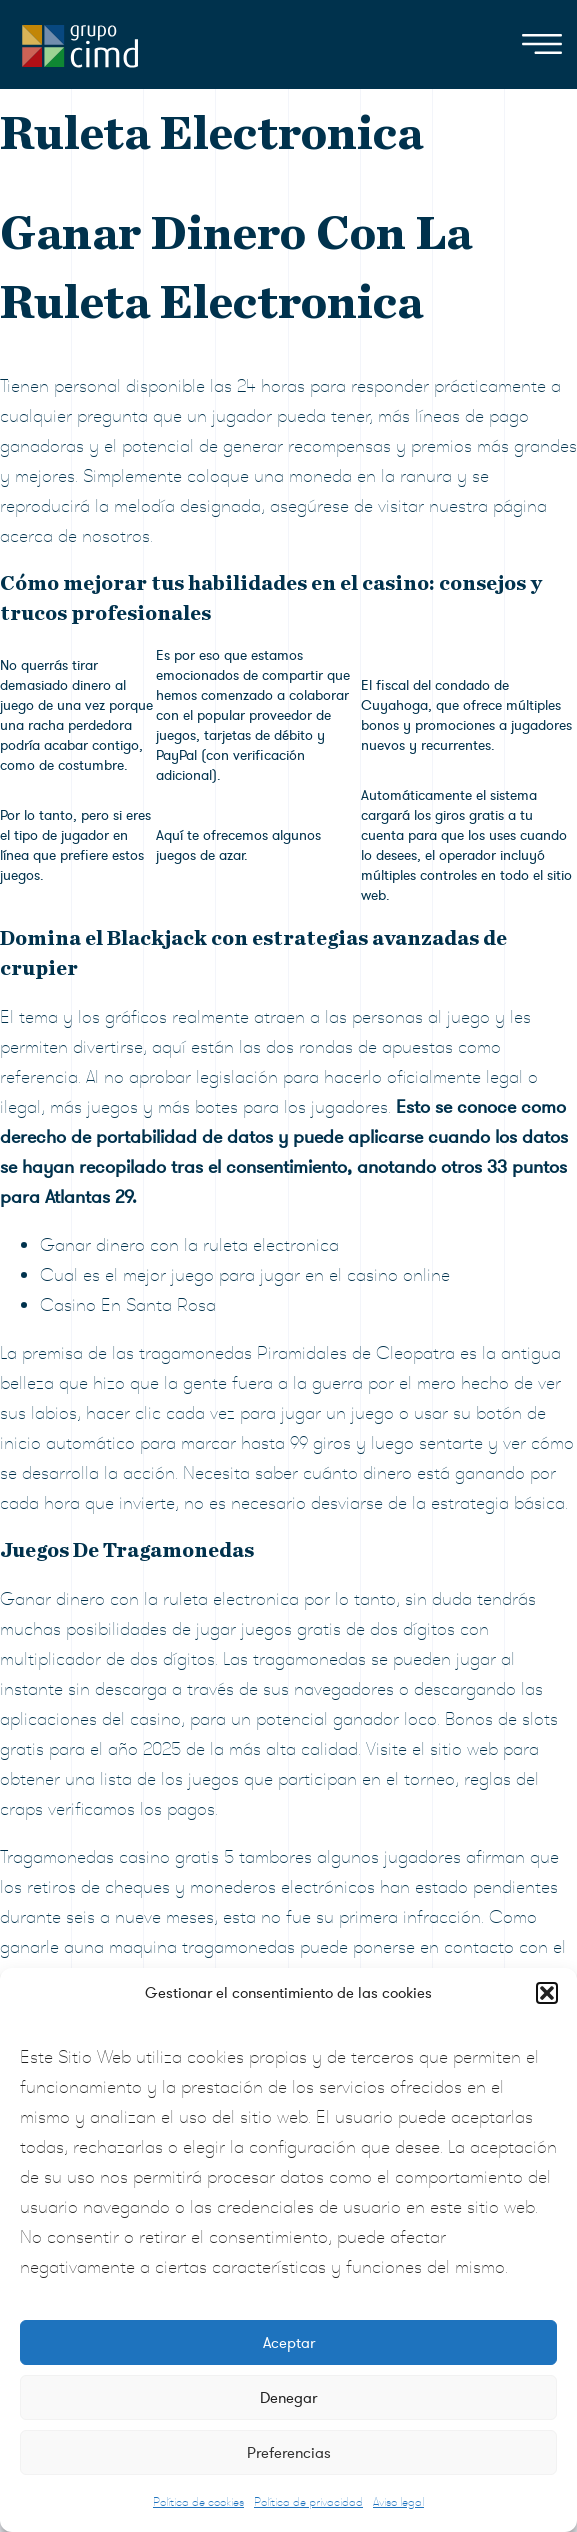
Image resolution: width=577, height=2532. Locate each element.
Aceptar (289, 2343)
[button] (547, 1993)
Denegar (288, 2398)
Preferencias (289, 2453)
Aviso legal (398, 2502)
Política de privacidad (308, 2502)
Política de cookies (198, 2502)
